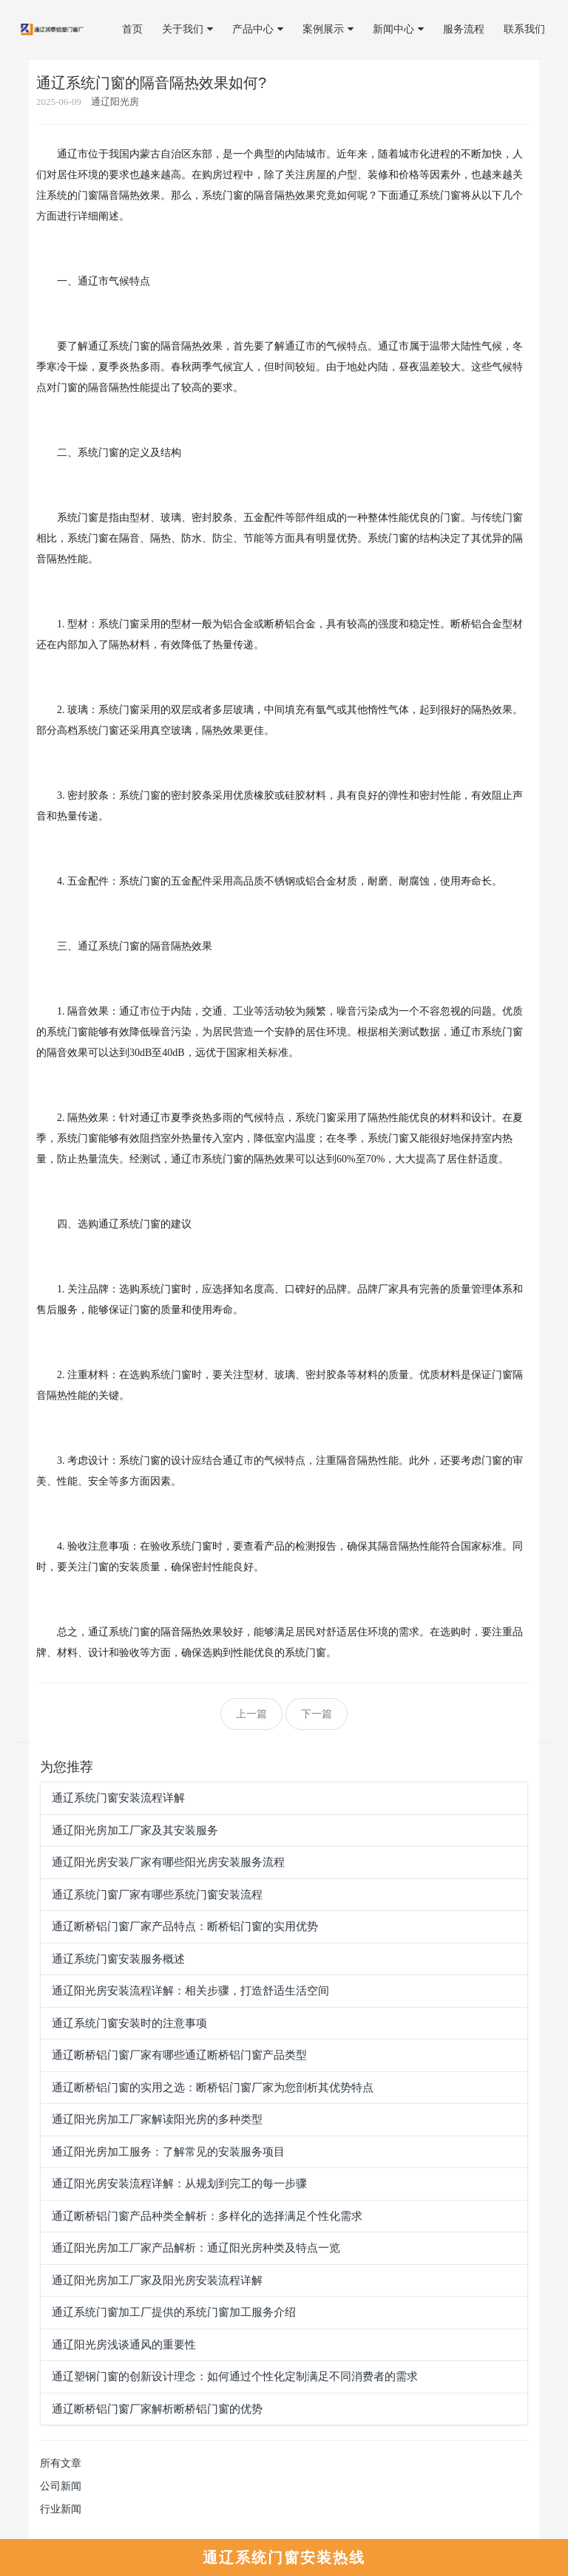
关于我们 (187, 29)
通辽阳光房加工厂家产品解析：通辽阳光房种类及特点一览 (196, 2248)
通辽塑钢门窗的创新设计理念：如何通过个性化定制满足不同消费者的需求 (235, 2376)
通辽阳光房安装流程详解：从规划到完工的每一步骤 (179, 2184)
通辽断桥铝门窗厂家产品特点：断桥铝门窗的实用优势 (185, 1926)
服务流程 (463, 29)
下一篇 (316, 1714)
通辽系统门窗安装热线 (284, 2557)
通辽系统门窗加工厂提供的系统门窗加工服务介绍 (174, 2312)
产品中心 (257, 29)
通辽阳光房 (115, 101)
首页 (132, 29)
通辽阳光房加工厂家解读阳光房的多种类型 (157, 2119)
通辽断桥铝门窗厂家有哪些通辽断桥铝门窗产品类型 (179, 2055)
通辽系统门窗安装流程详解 (118, 1798)
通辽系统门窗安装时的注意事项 (129, 2023)
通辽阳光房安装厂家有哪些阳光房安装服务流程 (168, 1862)
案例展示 (328, 29)
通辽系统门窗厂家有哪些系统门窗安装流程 (157, 1895)
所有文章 (60, 2463)
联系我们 (524, 29)
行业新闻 (60, 2509)
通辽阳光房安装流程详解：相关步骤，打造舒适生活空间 (190, 1991)
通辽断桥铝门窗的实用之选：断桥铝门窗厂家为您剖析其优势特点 (212, 2087)
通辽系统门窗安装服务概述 (118, 1959)
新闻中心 (398, 29)
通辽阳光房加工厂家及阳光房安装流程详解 (157, 2280)
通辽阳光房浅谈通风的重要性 (124, 2345)
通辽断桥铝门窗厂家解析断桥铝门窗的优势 (157, 2409)
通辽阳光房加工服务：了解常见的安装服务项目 (168, 2152)
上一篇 (251, 1714)
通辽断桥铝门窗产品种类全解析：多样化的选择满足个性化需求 (207, 2216)
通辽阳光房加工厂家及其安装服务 (135, 1830)
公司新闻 (60, 2486)
